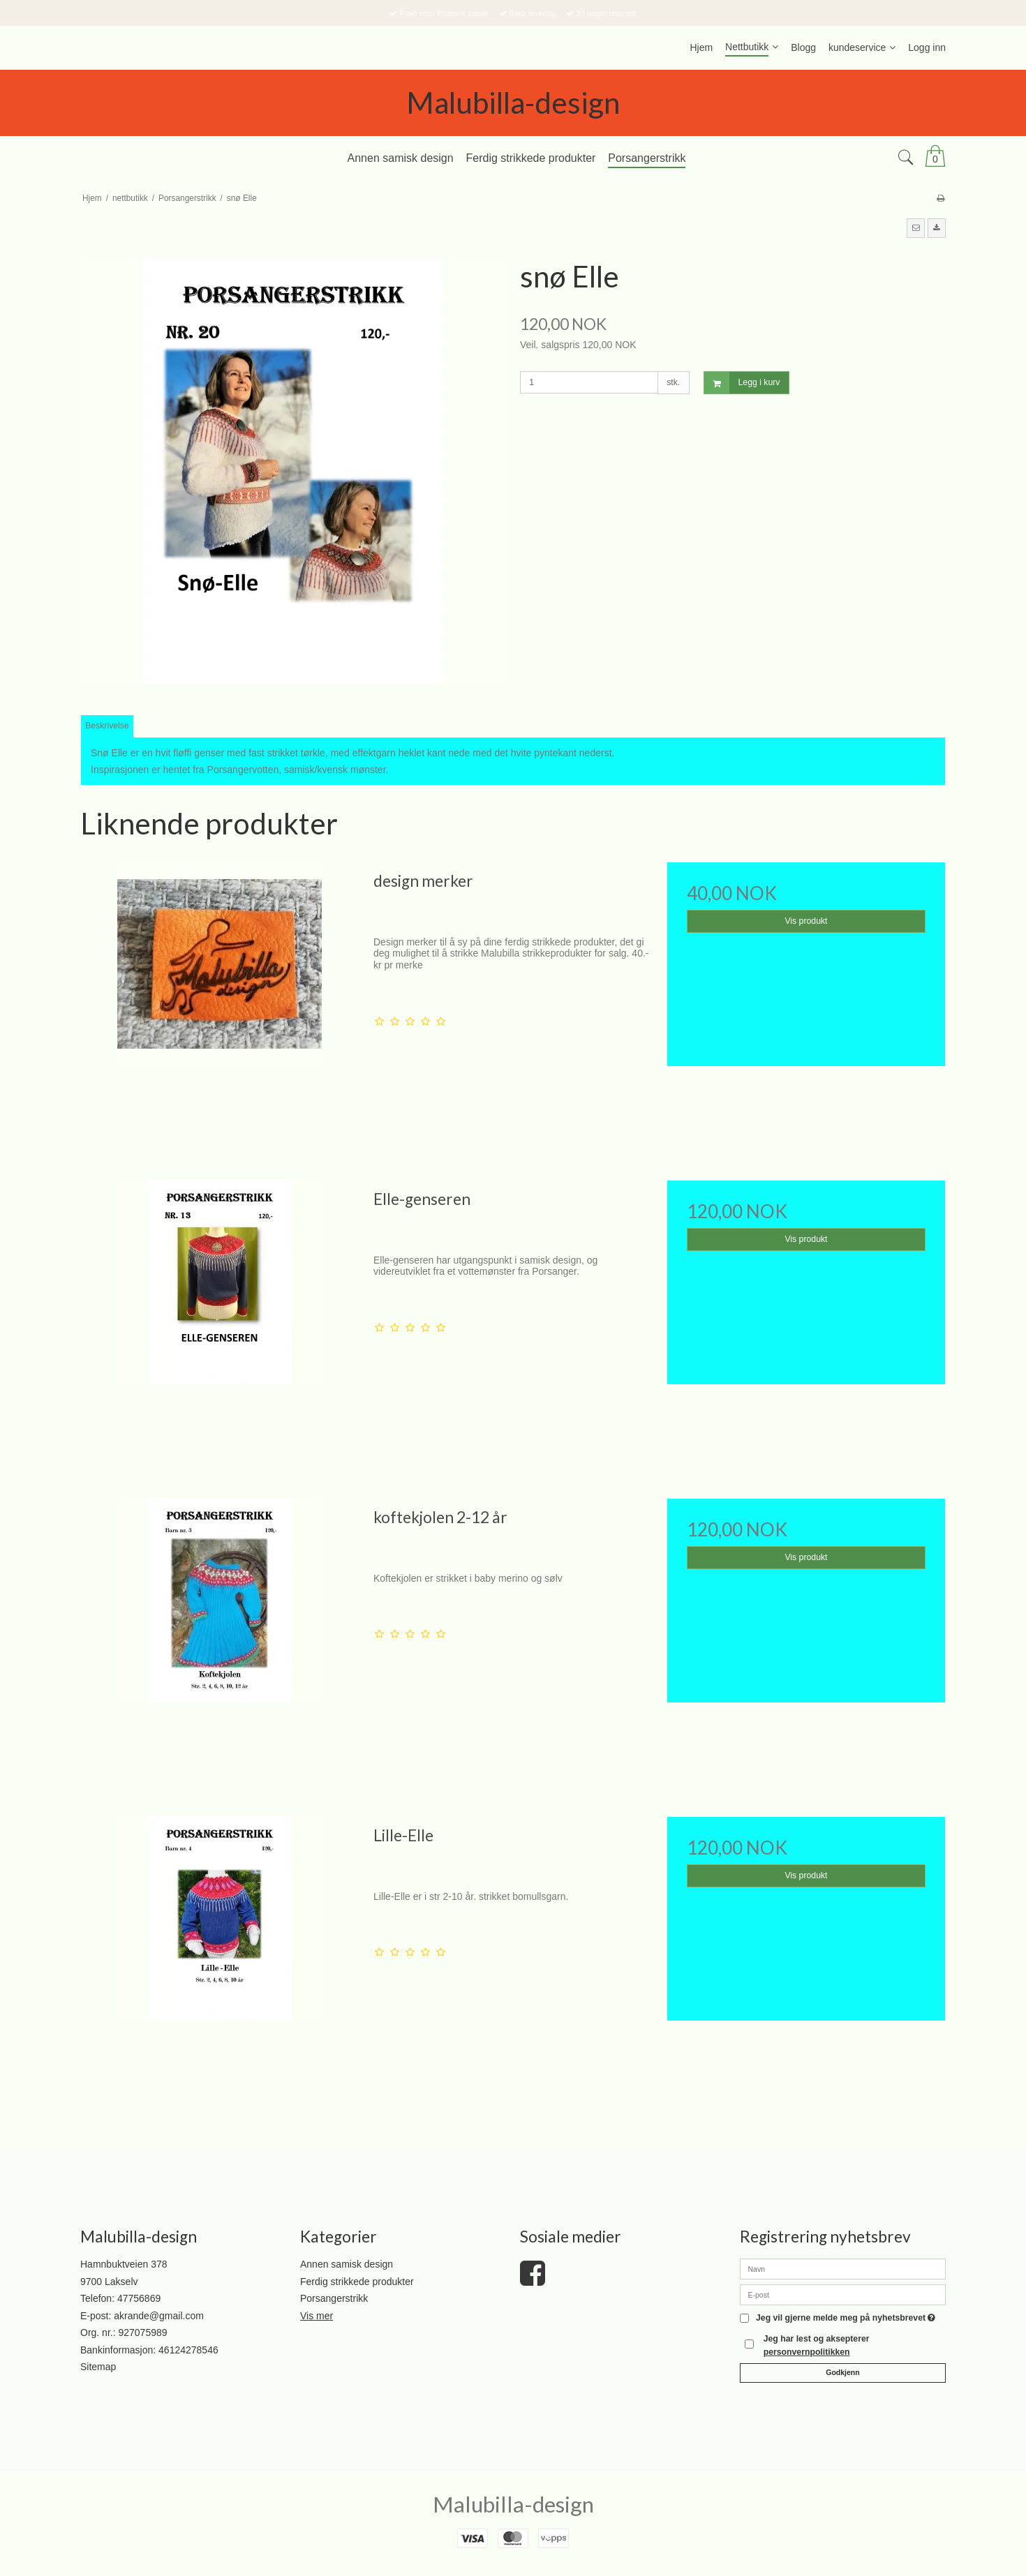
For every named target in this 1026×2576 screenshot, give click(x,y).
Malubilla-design (513, 102)
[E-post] (843, 2294)
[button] (916, 228)
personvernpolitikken (807, 2352)
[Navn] (843, 2268)
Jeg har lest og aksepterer (817, 2345)
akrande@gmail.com (159, 2315)
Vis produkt (806, 921)
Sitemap (98, 2366)
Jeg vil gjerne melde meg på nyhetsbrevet (845, 2318)
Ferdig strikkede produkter (357, 2281)
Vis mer (316, 2315)
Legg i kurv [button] (742, 383)
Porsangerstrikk (334, 2298)
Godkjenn (842, 2372)
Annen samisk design (346, 2264)
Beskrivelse (107, 726)
